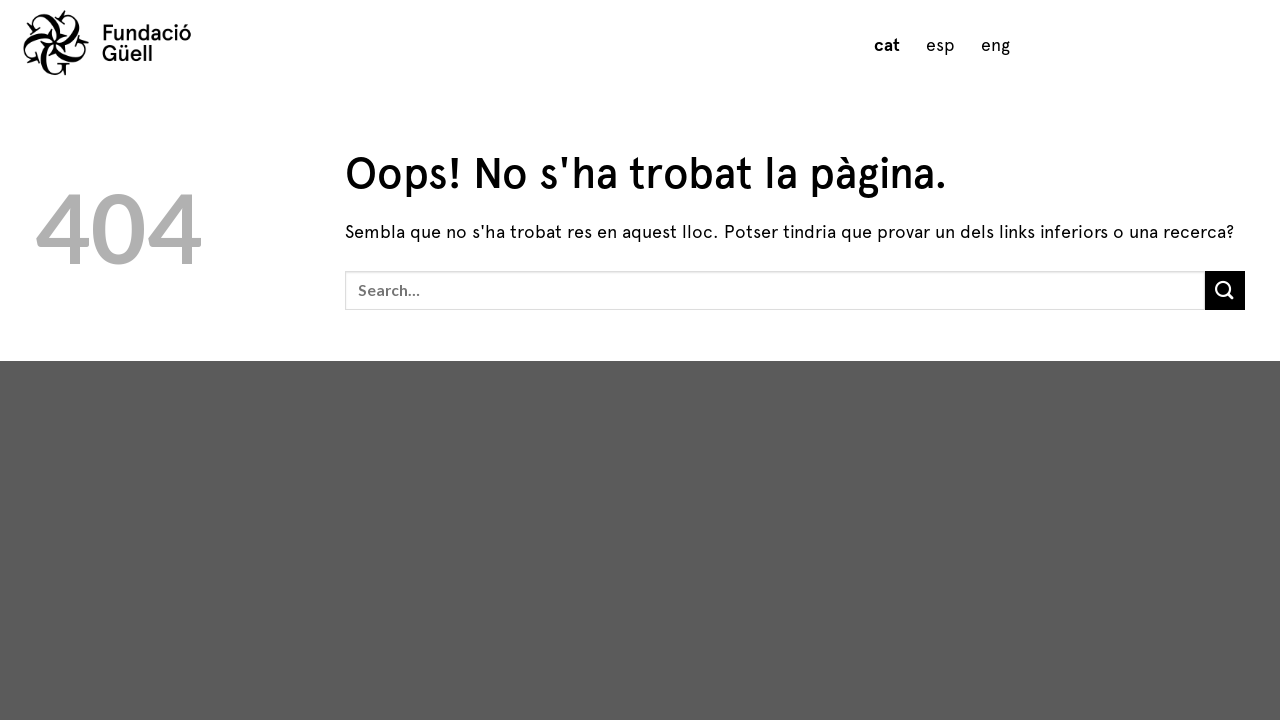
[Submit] (1225, 290)
